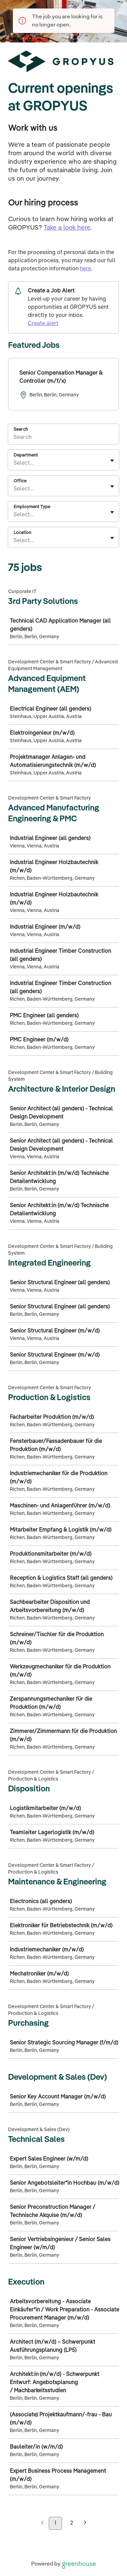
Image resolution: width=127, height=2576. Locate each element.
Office (20, 481)
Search (21, 429)
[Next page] (85, 2523)
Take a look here (67, 228)
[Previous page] (42, 2523)
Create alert (43, 323)
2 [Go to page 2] (71, 2523)
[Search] (63, 438)
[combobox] (14, 463)
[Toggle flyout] (112, 461)
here (85, 269)
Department (26, 455)
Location (22, 533)
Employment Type (32, 507)
